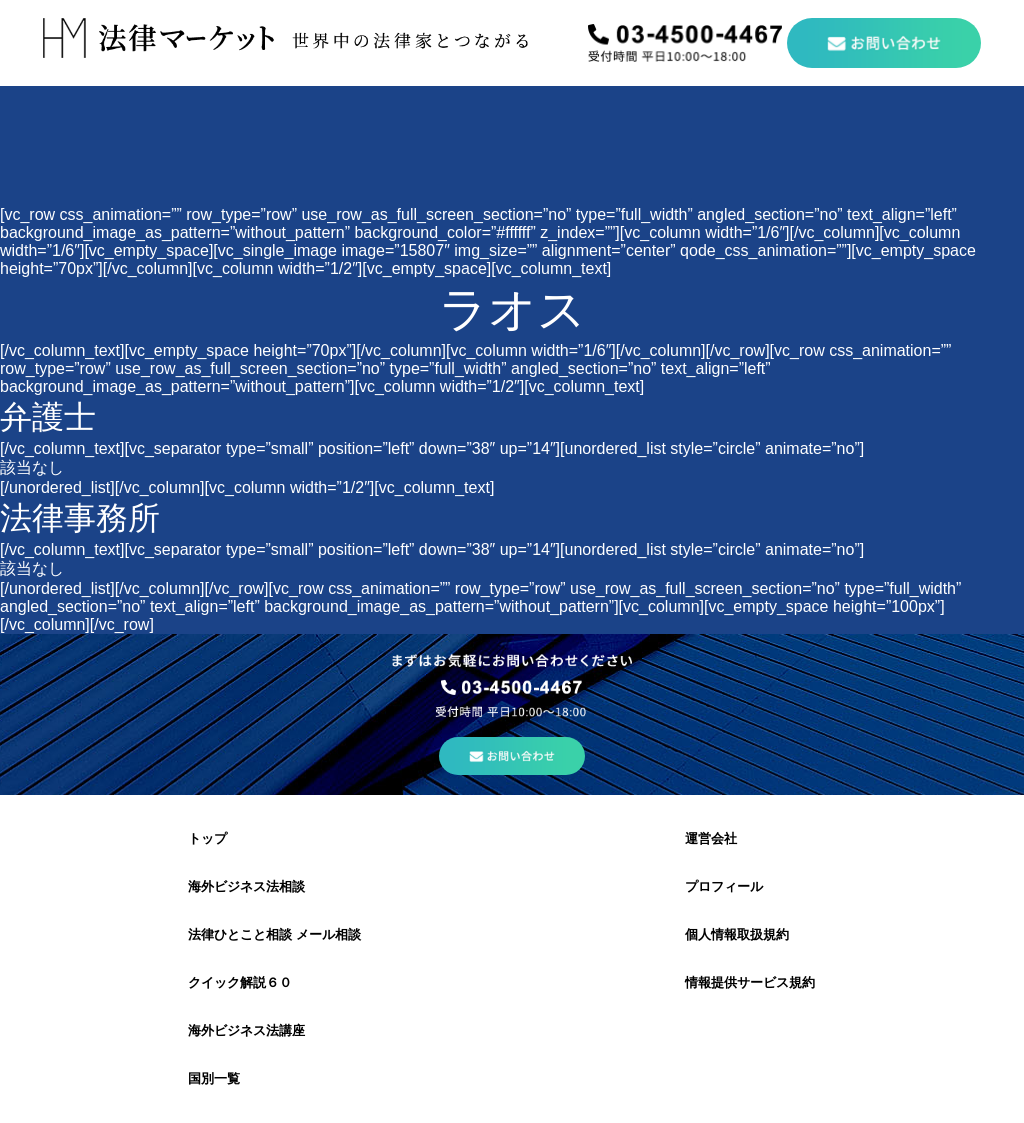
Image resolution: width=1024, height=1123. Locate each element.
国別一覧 (214, 1078)
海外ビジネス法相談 (246, 886)
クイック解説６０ (240, 982)
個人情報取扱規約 (737, 934)
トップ (207, 838)
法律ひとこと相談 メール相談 (274, 934)
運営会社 (711, 838)
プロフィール (724, 886)
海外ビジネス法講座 (246, 1030)
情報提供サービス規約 (750, 982)
